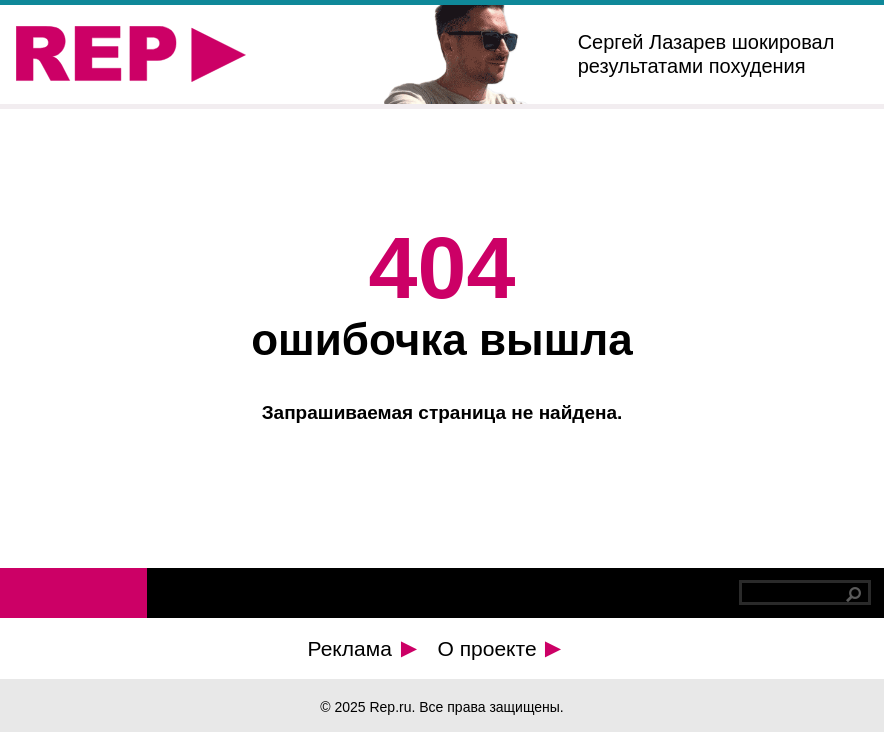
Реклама (362, 648)
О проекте (500, 648)
